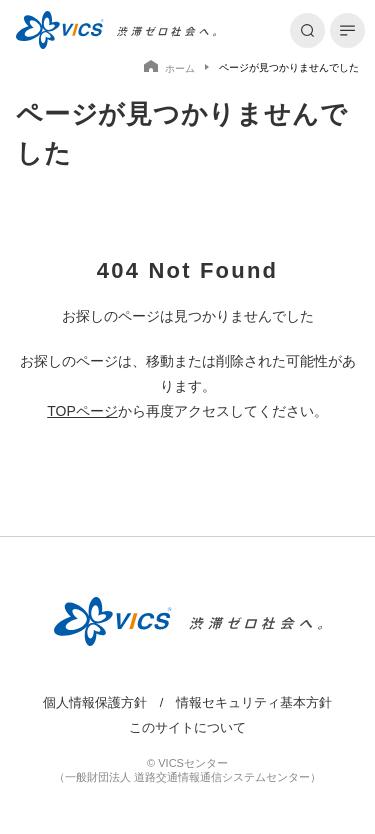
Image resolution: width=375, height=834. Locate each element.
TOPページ (82, 411)
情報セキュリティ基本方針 (254, 703)
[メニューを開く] (347, 30)
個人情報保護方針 (95, 703)
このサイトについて (187, 728)
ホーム (169, 67)
